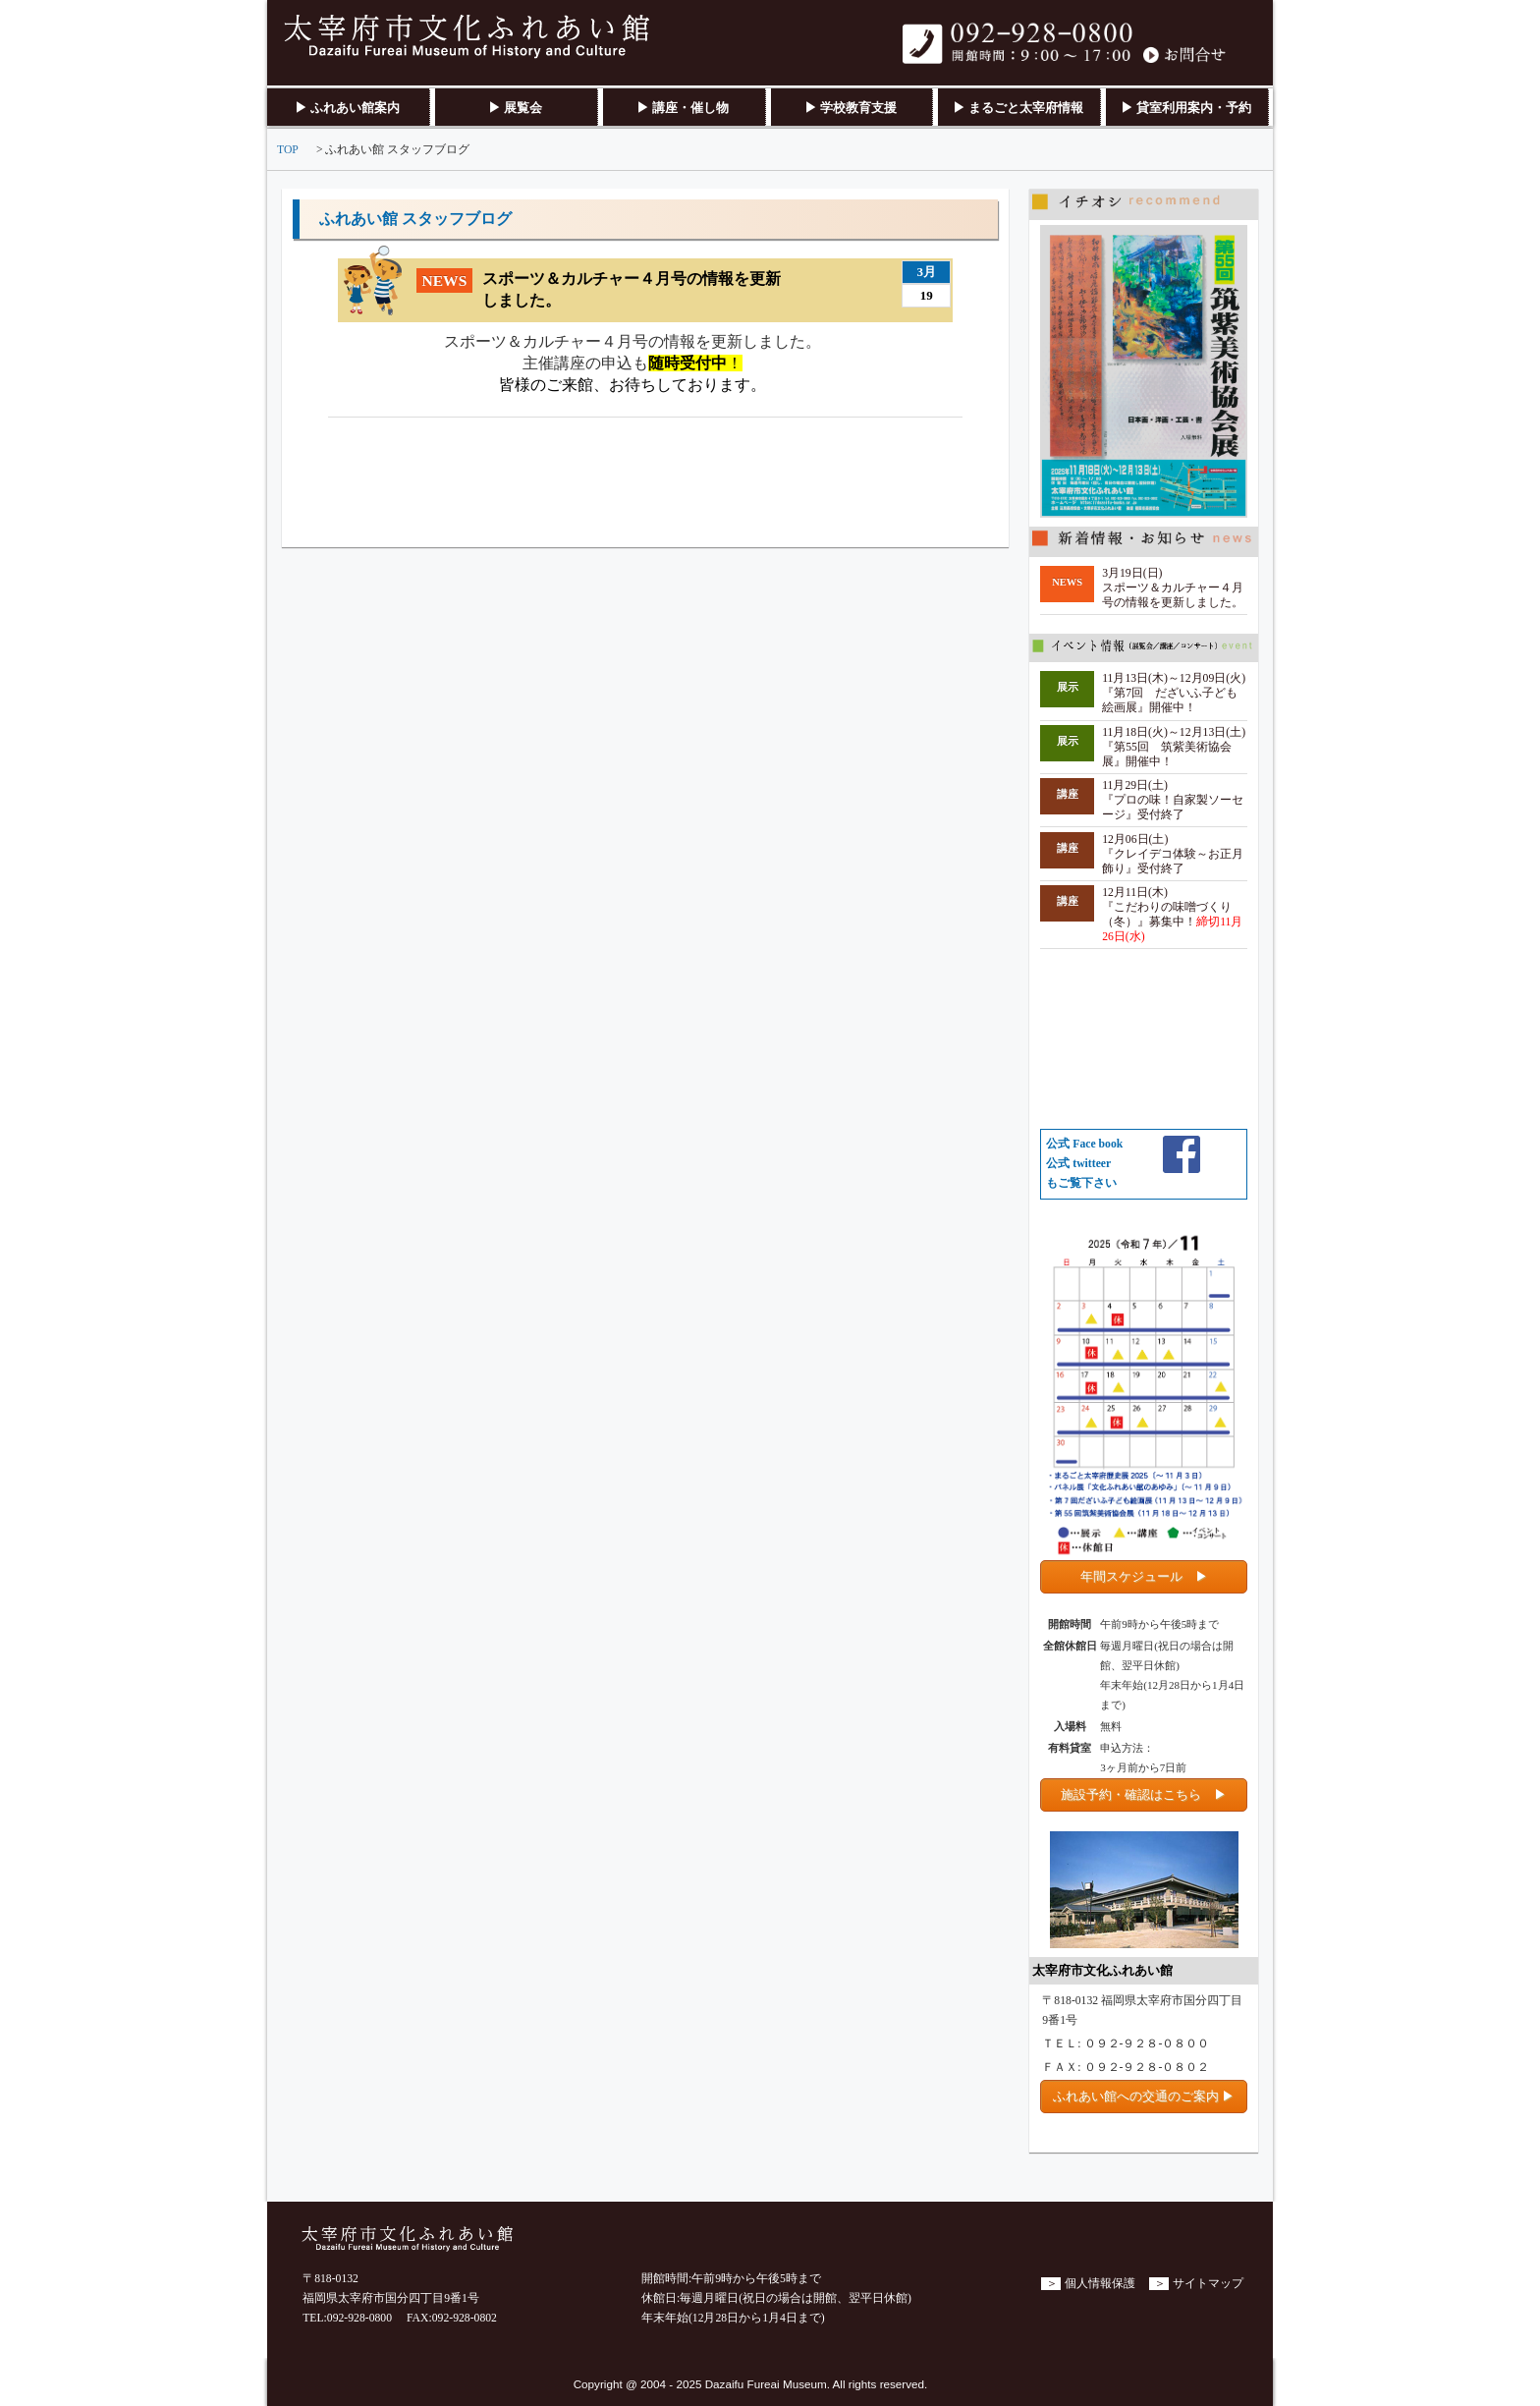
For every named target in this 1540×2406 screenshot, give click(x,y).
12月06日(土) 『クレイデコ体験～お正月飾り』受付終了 (1172, 854)
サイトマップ (1208, 2283)
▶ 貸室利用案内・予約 (1186, 107)
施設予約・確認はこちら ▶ (1144, 1794)
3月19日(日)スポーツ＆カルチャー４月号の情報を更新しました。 (1172, 588)
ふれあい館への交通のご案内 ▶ (1144, 2096)
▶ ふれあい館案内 (347, 107)
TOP (288, 149)
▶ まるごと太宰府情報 (1018, 107)
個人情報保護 (1100, 2283)
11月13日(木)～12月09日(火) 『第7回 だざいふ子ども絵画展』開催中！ (1173, 693)
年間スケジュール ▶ (1144, 1576)
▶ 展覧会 (515, 107)
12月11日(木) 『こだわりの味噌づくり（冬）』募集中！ (1172, 914)
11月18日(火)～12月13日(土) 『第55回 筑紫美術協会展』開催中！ (1173, 747)
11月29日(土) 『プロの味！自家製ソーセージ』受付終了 (1172, 800)
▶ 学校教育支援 (850, 107)
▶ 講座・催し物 (682, 107)
